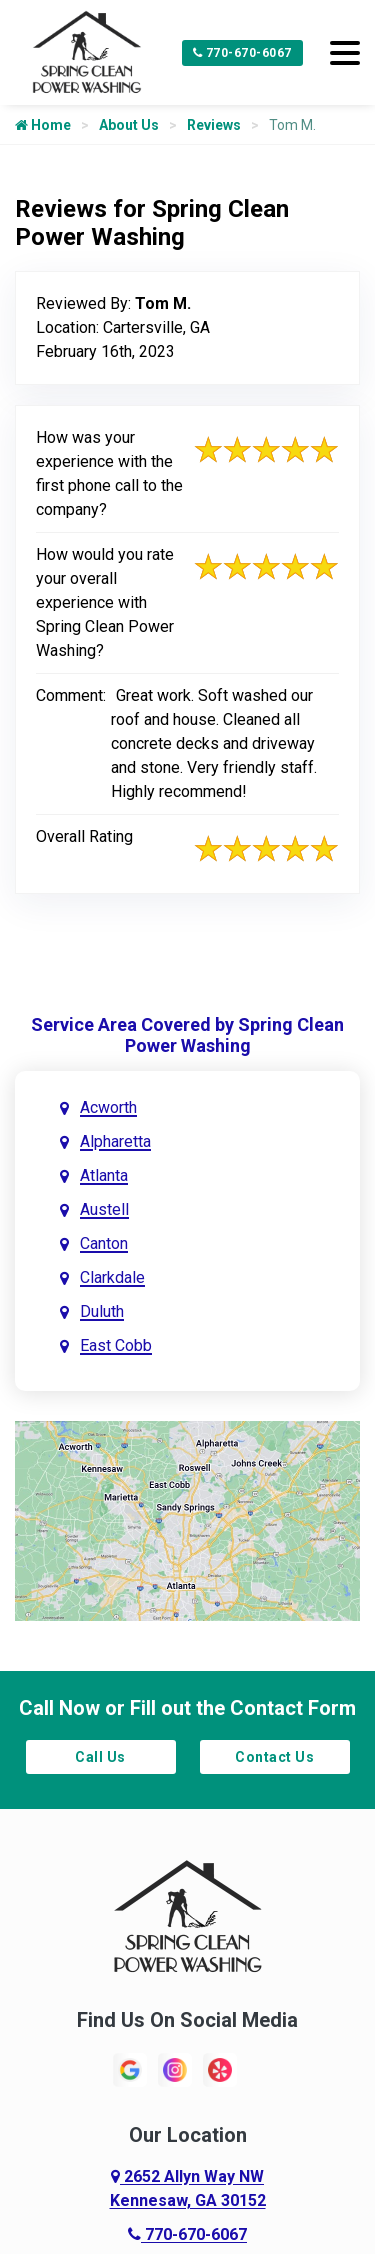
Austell (104, 1209)
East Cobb (116, 1345)
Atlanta (104, 1175)
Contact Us (274, 1757)
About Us (129, 125)
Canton (104, 1243)
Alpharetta (115, 1141)
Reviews (214, 125)
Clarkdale (112, 1277)
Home (43, 125)
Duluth (102, 1311)
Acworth (108, 1107)
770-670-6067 (242, 53)
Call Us (100, 1757)
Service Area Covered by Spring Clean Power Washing (187, 1035)
